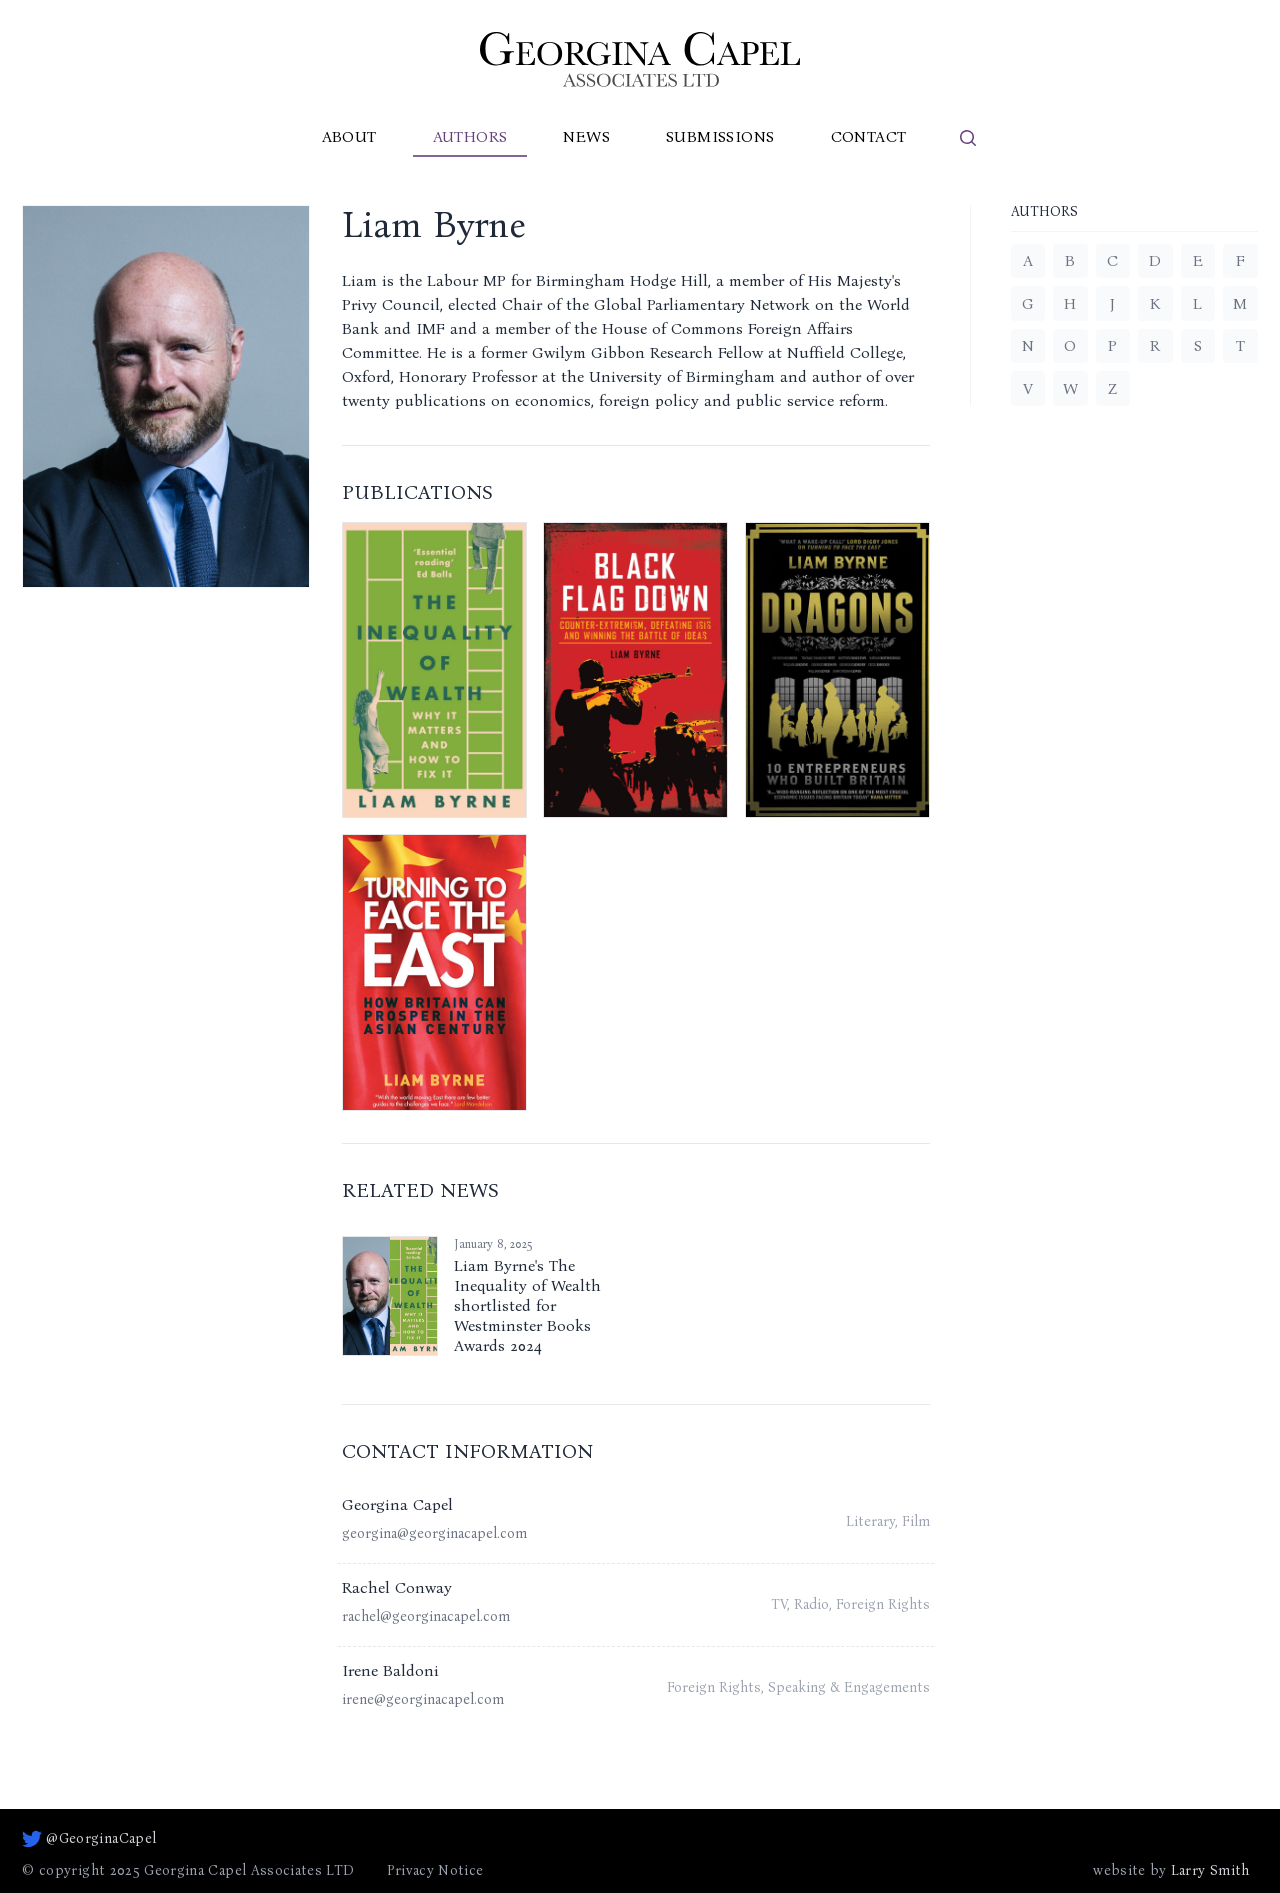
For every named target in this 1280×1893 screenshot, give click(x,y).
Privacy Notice (435, 1870)
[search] (968, 138)
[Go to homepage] (640, 59)
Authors (470, 136)
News (586, 136)
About (349, 136)
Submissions (720, 136)
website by (1171, 1871)
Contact (869, 136)
